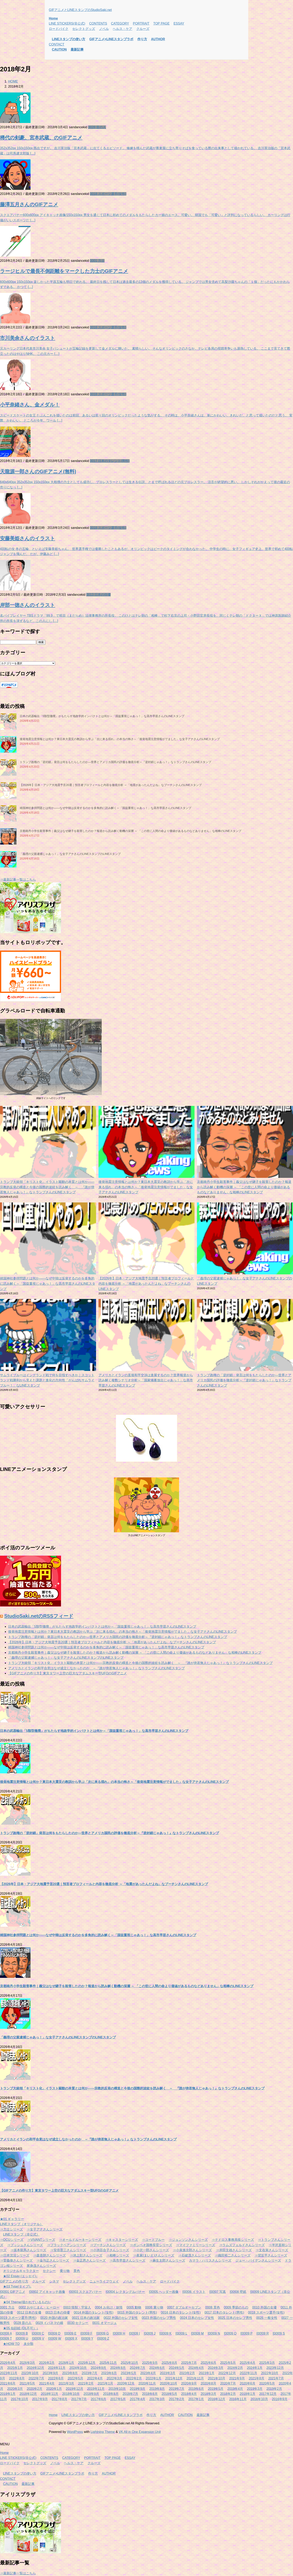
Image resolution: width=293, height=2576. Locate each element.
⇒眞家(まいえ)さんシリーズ (153, 2255)
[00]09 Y (87, 2338)
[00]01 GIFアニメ (12, 2291)
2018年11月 (49, 2394)
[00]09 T (6, 2338)
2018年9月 (91, 2394)
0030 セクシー (77, 2323)
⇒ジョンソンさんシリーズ (188, 2239)
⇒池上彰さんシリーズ (86, 2255)
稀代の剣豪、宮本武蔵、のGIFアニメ (41, 137)
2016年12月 (216, 2399)
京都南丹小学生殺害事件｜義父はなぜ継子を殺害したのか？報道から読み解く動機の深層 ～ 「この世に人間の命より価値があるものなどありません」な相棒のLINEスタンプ (130, 831)
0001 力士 (97, 260)
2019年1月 (8, 2394)
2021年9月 (237, 2378)
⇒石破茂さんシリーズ (194, 2255)
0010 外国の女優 (264, 2307)
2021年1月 (105, 2383)
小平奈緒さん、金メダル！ (30, 404)
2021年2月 (86, 2383)
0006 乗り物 (154, 2307)
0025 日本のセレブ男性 (235, 2317)
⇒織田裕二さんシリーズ (232, 2255)
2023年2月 (187, 2373)
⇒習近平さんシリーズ (271, 2255)
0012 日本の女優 (29, 2312)
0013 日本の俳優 (98, 594)
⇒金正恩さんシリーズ (89, 2260)
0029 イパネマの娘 (49, 2323)
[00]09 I (134, 2333)
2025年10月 (129, 2362)
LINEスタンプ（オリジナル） (21, 2224)
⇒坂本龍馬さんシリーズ (28, 2250)
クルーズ (142, 28)
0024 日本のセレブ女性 (197, 2317)
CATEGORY (120, 23)
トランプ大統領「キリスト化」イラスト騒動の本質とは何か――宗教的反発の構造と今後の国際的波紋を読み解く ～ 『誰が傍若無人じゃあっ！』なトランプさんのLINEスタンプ (47, 1187)
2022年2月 (134, 2378)
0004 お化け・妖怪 (109, 2307)
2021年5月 (27, 2383)
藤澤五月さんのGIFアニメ (29, 204)
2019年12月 (74, 2388)
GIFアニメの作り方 (14, 2281)
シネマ (54, 2281)
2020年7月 (228, 2383)
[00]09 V (38, 2338)
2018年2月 (228, 2394)
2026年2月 (47, 2362)
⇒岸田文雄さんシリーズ (234, 2250)
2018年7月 (130, 2394)
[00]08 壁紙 (238, 2291)
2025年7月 (189, 2362)
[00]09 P (247, 2333)
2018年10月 (71, 2394)
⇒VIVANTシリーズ (41, 2239)
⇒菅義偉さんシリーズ (16, 2260)
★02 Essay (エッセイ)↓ (20, 2276)
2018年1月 (247, 2394)
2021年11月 (195, 2378)
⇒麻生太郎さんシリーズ (167, 2260)
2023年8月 (70, 2373)
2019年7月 (177, 2388)
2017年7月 (79, 2399)
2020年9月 (189, 2383)
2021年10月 (216, 2378)
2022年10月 (269, 2373)
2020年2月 (34, 2388)
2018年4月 (189, 2394)
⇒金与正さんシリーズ (52, 2260)
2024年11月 (56, 2367)
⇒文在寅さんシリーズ (272, 2250)
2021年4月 (47, 2383)
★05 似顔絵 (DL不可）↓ (20, 2328)
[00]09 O (230, 2333)
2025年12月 (86, 2362)
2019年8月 (157, 2388)
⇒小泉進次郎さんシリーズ (192, 2250)
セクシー (49, 2271)
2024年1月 (255, 2367)
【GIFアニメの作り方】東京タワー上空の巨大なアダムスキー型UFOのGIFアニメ (67, 1673)
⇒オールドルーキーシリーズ (80, 2239)
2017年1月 (196, 2399)
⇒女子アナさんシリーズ (44, 2229)
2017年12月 (268, 2394)
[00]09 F (86, 2333)
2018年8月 (111, 2394)
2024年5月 (177, 2367)
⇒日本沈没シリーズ (14, 2255)
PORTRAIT (141, 23)
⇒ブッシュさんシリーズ (25, 2245)
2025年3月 (267, 2362)
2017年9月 (40, 2399)
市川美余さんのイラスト (27, 338)
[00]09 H (119, 2333)
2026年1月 (66, 2362)
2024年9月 (98, 2367)
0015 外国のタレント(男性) (137, 2312)
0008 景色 (212, 2307)
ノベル (104, 28)
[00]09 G (102, 2333)
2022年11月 (248, 2373)
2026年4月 (8, 2362)
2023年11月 (8, 2373)
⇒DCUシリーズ (11, 2239)
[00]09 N (214, 2333)
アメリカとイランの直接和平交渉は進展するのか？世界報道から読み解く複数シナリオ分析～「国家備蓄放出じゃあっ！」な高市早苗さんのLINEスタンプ (145, 1380)
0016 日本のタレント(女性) (181, 2312)
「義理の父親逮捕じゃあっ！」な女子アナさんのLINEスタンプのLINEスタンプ (70, 853)
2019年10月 (117, 2388)
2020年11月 (147, 2383)
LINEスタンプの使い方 (78, 2415)
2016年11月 (238, 2399)
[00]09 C (38, 2333)
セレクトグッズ (83, 28)
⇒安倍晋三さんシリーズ (68, 2250)
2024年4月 (196, 2367)
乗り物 (65, 2271)
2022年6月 (56, 2378)
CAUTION (185, 2415)
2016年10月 (259, 2399)
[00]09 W (54, 2338)
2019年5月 (216, 2388)
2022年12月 (227, 2373)
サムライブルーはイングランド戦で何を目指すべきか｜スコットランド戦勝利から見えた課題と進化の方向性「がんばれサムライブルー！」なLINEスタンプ (47, 1380)
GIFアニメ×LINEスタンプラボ (121, 2415)
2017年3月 (157, 2399)
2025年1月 (15, 2367)
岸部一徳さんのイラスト (27, 605)
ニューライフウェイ (104, 2281)
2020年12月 (125, 2383)
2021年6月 (8, 2383)
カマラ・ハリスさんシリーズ (210, 2260)
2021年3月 (66, 2383)
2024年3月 (216, 2367)
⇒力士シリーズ (11, 2229)
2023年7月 (89, 2373)
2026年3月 (27, 2362)
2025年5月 (228, 2362)
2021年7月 (276, 2378)
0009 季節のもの (236, 2307)
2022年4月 (95, 2378)
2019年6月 (196, 2388)
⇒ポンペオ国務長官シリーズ (151, 2245)
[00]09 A (6, 2333)
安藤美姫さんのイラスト (27, 538)
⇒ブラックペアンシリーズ (66, 2245)
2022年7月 (36, 2378)
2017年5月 (118, 2399)
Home (53, 2415)
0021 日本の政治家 (86, 2317)
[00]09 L (181, 2333)
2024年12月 (35, 2367)
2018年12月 (28, 2394)
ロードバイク (58, 28)
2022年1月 (153, 2378)
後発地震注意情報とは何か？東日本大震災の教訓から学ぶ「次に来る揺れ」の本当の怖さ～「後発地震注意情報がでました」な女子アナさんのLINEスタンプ (120, 739)
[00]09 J (149, 2333)
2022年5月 (75, 2378)
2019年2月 (274, 2388)
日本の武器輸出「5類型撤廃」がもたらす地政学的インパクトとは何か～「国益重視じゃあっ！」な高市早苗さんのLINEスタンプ (102, 716)
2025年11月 (108, 2362)
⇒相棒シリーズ (117, 2255)
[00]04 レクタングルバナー (125, 2291)
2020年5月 (267, 2383)
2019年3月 (255, 2388)
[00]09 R (262, 2333)
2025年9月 (150, 2362)
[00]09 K (165, 2333)
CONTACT (56, 44)
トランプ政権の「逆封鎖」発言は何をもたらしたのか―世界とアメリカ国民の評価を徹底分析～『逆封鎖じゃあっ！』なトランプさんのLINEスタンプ (115, 762)
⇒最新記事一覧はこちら (18, 879)
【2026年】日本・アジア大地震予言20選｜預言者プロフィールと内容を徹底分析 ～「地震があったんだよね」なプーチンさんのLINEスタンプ (111, 785)
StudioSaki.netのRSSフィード (38, 1616)
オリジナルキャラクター (21, 2271)
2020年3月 (15, 2388)
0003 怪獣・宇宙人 (77, 2307)
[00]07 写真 (217, 2291)
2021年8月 (256, 2378)
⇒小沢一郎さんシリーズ (151, 2250)
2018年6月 (150, 2394)
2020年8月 (208, 2383)
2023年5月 (129, 2373)
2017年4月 (137, 2399)
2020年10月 (168, 2383)
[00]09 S (279, 2333)
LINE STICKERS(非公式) (67, 23)
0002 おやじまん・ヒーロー (39, 2307)
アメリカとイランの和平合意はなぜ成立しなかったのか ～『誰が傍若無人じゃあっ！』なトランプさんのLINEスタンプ (96, 1668)
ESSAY (179, 23)
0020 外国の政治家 (54, 2317)
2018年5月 (169, 2394)
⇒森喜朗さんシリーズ (49, 2255)
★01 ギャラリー (12, 2219)
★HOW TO (11, 2344)
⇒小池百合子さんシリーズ (109, 2250)
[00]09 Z (103, 2338)
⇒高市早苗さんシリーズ (127, 2260)
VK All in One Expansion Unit (140, 2432)
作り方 (151, 2415)
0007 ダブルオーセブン (184, 2307)
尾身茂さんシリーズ (41, 2265)
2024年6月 (157, 2367)
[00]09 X (71, 2338)
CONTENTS (98, 23)
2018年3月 (208, 2394)
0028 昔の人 (97, 127)
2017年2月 (177, 2399)
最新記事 (203, 2415)
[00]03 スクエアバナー (85, 2291)
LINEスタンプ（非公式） (21, 2234)
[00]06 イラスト (194, 2291)
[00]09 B (22, 2333)
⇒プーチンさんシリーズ (108, 2245)
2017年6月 (98, 2399)
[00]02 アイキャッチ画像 (47, 2291)
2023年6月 (109, 2373)
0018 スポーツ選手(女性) (108, 194)
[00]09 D (54, 2333)
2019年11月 (95, 2388)
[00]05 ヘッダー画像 (163, 2291)
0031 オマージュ (104, 2323)
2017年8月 (59, 2399)
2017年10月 (19, 2399)
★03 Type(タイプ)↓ (17, 2286)
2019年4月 (235, 2388)
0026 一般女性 (266, 2317)
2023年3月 (167, 2373)
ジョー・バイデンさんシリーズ (258, 2260)
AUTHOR (167, 2415)
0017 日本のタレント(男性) (110, 461)
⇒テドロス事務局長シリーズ (233, 2239)
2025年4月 (247, 2362)
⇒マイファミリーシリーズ (195, 2245)
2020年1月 (54, 2388)
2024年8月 (118, 2367)
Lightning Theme (103, 2432)
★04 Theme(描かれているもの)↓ (27, 2302)
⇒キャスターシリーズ (121, 2239)
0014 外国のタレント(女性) (93, 2312)
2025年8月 (169, 2362)
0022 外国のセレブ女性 (121, 2317)
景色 (76, 2271)
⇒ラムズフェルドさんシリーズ (242, 2245)
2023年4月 (148, 2373)
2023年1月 (206, 2373)
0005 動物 (134, 2307)
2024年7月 (137, 2367)
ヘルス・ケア (122, 28)
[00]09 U (22, 2338)
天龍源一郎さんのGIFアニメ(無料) (38, 471)
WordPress (75, 2432)
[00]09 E (70, 2333)
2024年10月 (78, 2367)
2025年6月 (208, 2362)
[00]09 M (197, 2333)
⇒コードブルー (153, 2239)
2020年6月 (247, 2383)
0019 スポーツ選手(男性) (18, 2317)
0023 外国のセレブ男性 (159, 2317)
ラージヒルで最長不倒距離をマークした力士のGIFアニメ (64, 271)
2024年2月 (235, 2367)
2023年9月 (50, 2373)
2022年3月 (114, 2378)
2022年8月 (17, 2378)
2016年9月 (280, 2399)
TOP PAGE (161, 23)
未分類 (28, 2344)
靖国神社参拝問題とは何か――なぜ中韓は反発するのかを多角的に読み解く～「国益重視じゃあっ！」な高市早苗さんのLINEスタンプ (105, 808)
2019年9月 (137, 2388)
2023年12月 (275, 2367)
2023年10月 (30, 2373)
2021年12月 (174, 2378)
